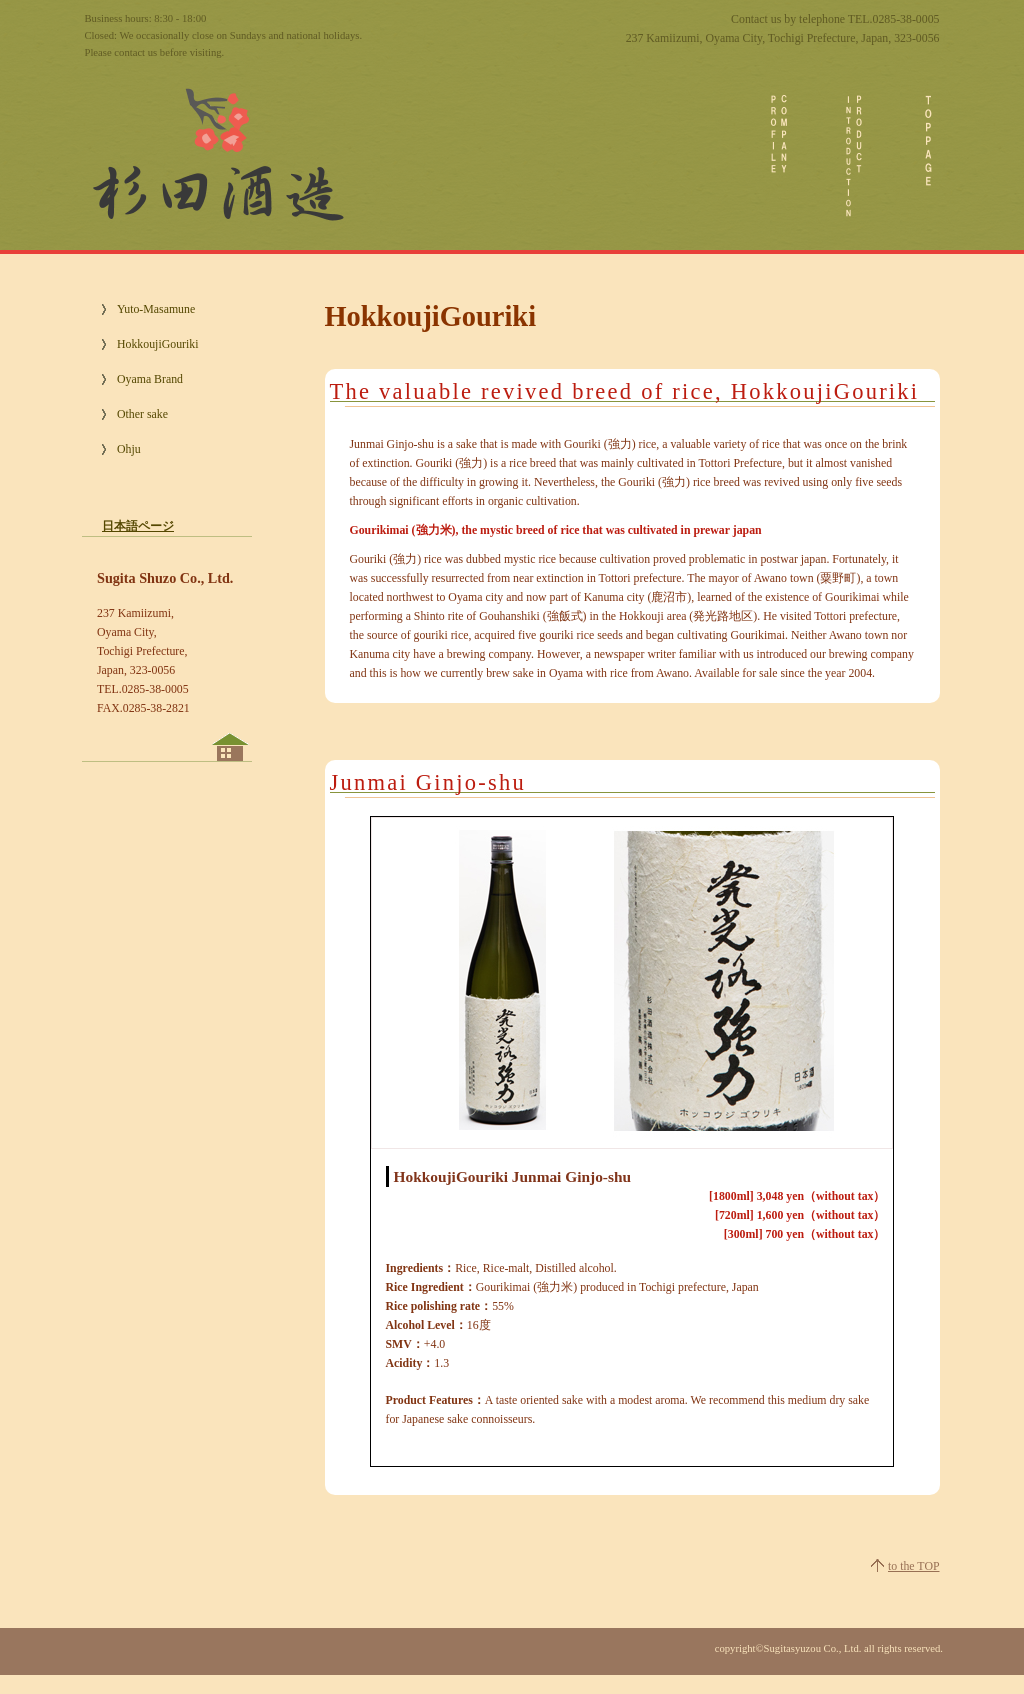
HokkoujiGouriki (157, 344)
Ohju (129, 449)
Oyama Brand (150, 379)
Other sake (142, 414)
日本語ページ (138, 526)
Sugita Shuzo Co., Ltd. (216, 150)
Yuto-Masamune (156, 309)
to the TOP (913, 1566)
